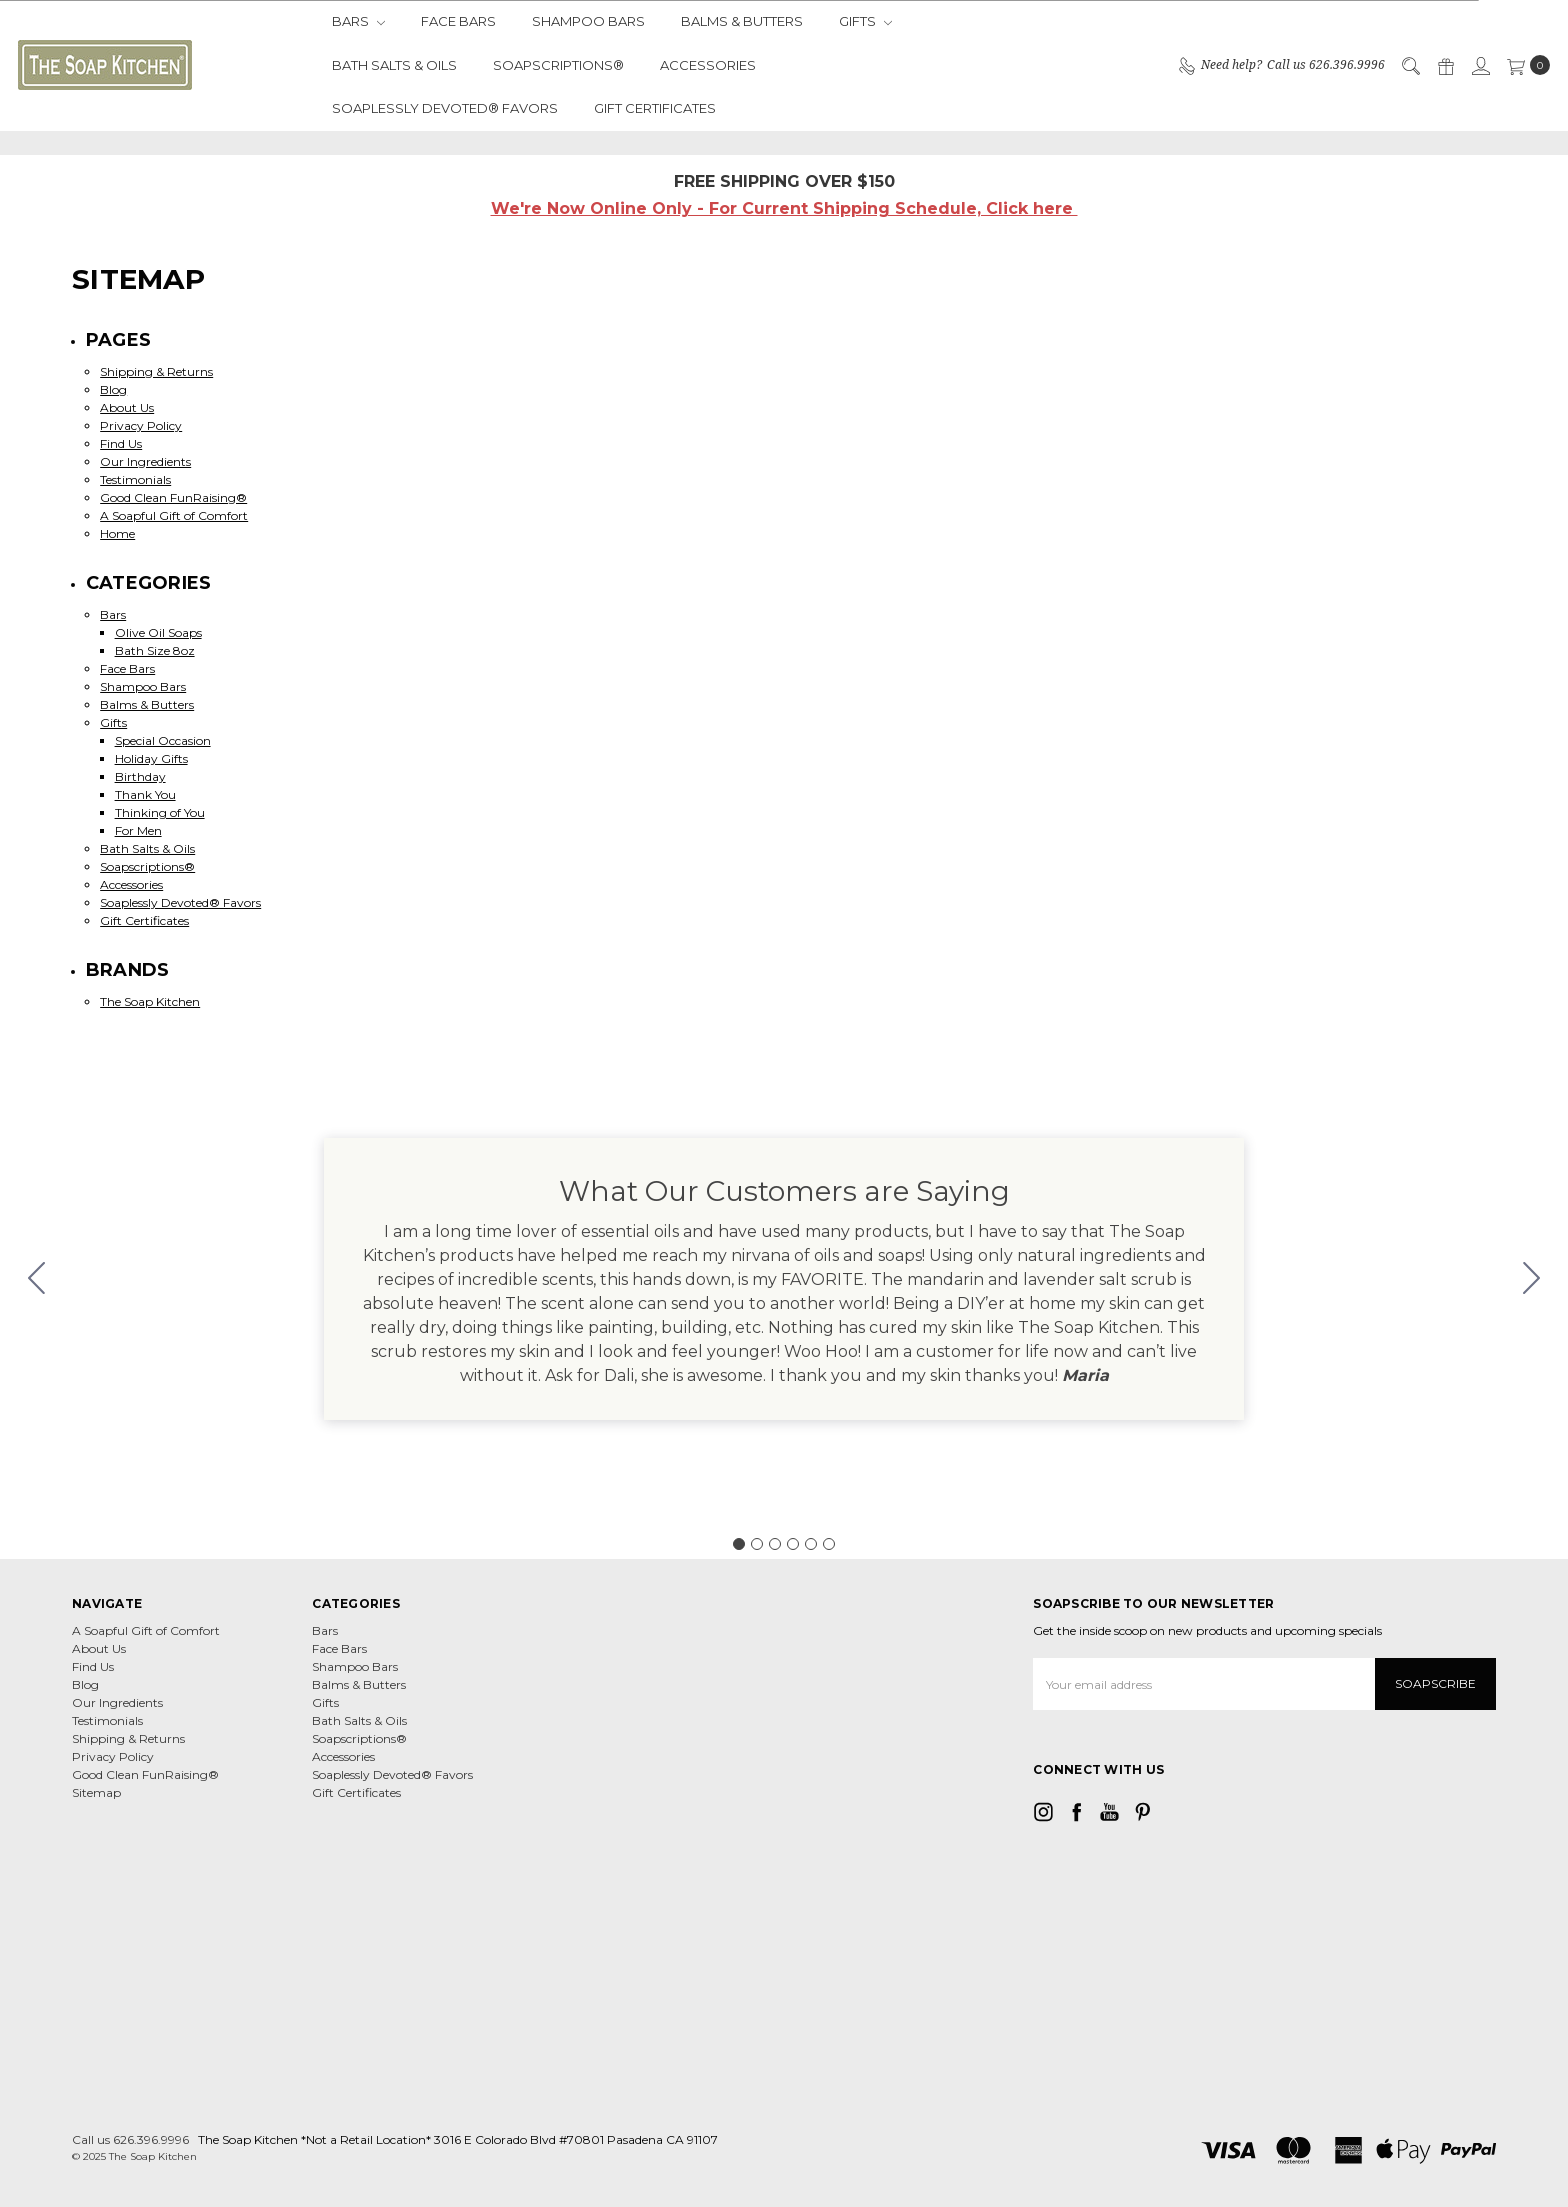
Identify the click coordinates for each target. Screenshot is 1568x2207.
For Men (138, 830)
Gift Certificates (655, 108)
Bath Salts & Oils (394, 65)
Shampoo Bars (588, 21)
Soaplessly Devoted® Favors (445, 108)
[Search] (1410, 65)
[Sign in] (1480, 65)
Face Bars (458, 21)
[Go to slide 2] (1532, 1279)
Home (117, 533)
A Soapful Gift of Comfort (174, 515)
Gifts (865, 21)
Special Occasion (163, 740)
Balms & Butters (742, 21)
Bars (358, 21)
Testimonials (135, 479)
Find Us (121, 443)
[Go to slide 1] (739, 1544)
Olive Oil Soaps (158, 632)
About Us (127, 407)
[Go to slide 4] (793, 1544)
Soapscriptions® (558, 65)
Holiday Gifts (151, 758)
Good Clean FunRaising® (173, 497)
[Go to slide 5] (811, 1544)
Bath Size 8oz (155, 650)
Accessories (708, 65)
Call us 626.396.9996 (130, 2139)
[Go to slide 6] (37, 1279)
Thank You (145, 794)
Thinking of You (160, 812)
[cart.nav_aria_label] (1524, 65)
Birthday (140, 776)
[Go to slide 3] (775, 1544)
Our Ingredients (145, 461)
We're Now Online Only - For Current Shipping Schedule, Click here (784, 208)
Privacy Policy (141, 425)
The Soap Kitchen (150, 1001)
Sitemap (96, 1792)
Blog (113, 389)
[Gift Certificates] (1445, 65)
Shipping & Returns (156, 371)
